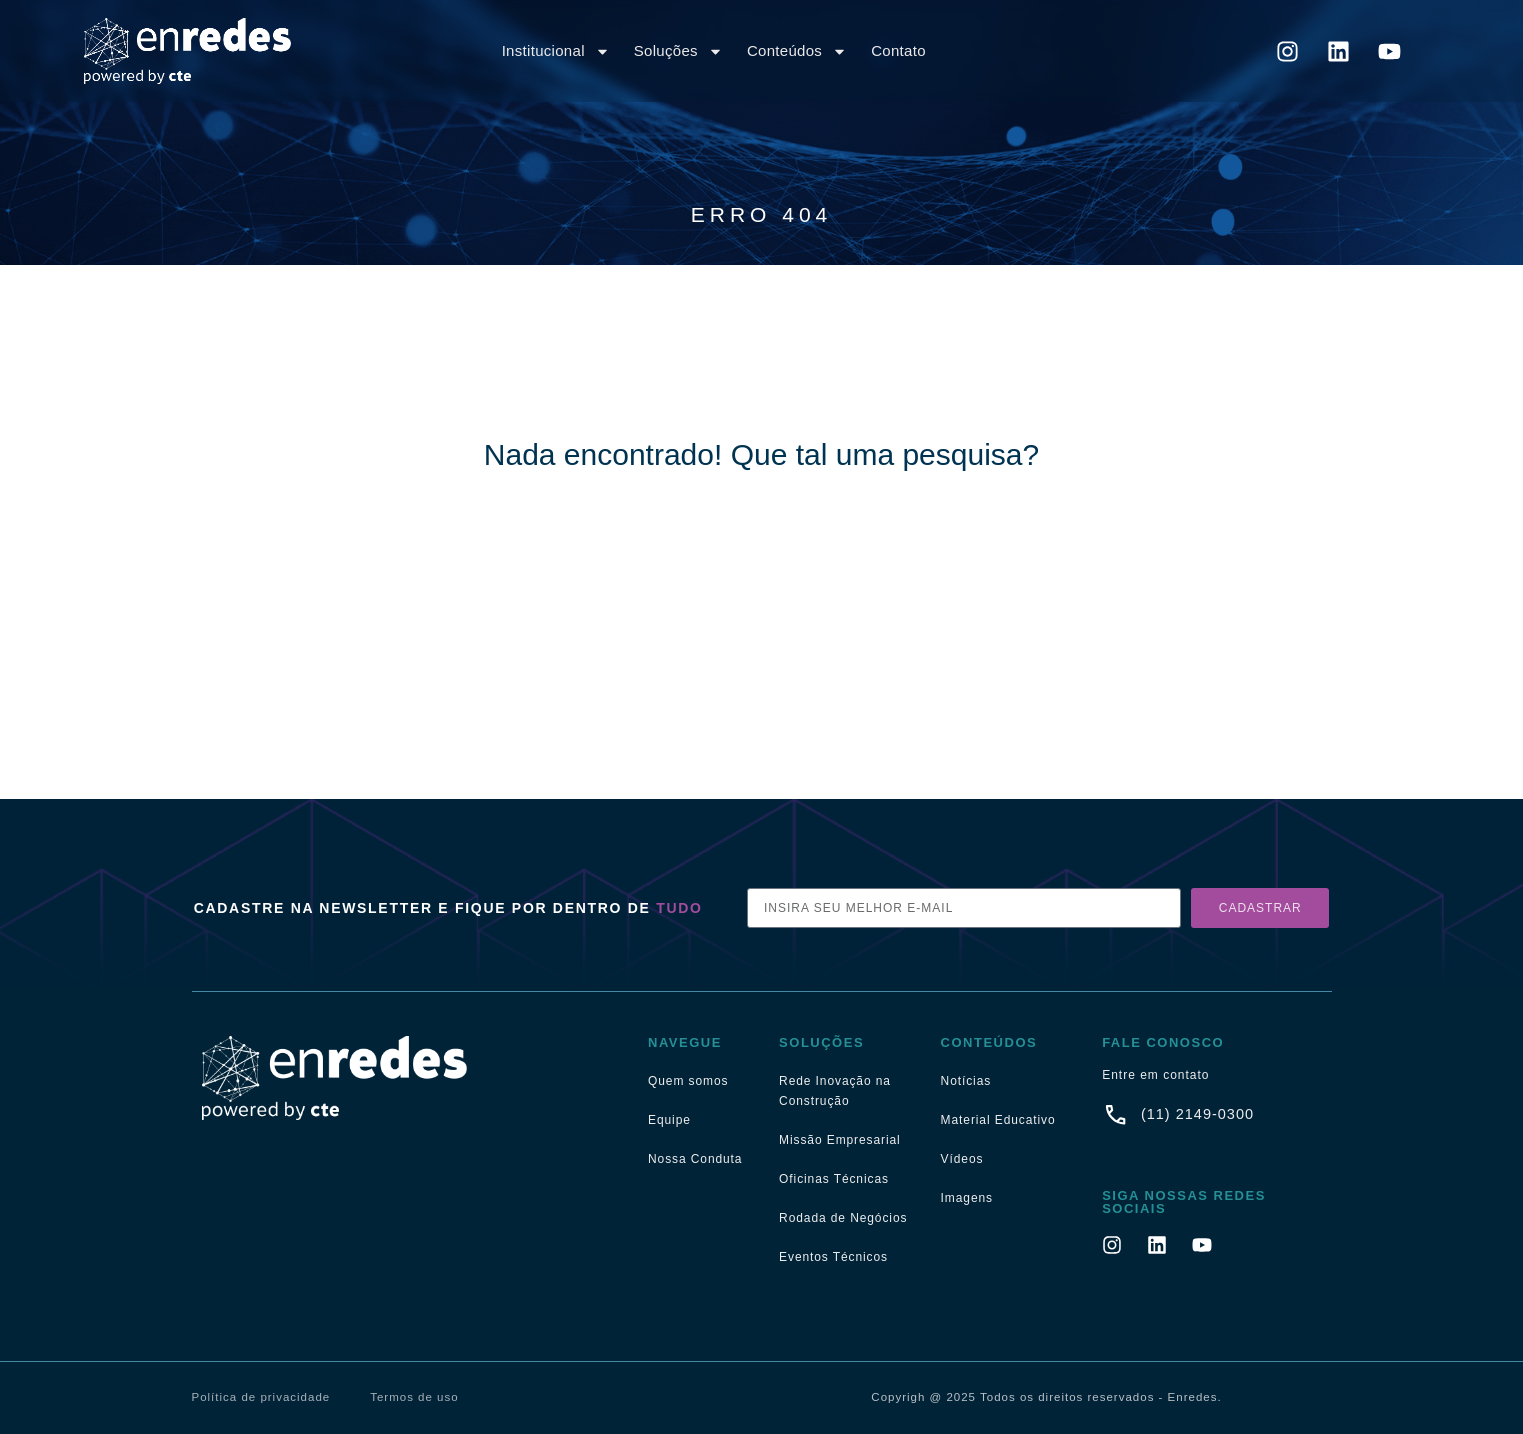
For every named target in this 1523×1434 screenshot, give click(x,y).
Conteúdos (797, 51)
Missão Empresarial (840, 1140)
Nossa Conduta (695, 1159)
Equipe (669, 1120)
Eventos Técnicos (833, 1257)
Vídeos (962, 1159)
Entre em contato (1155, 1075)
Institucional (556, 51)
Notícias (966, 1081)
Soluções (678, 51)
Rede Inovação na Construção (835, 1091)
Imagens (967, 1198)
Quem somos (688, 1081)
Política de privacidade (261, 1397)
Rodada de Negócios (843, 1218)
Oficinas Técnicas (834, 1179)
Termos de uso (414, 1397)
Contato (898, 50)
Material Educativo (998, 1120)
